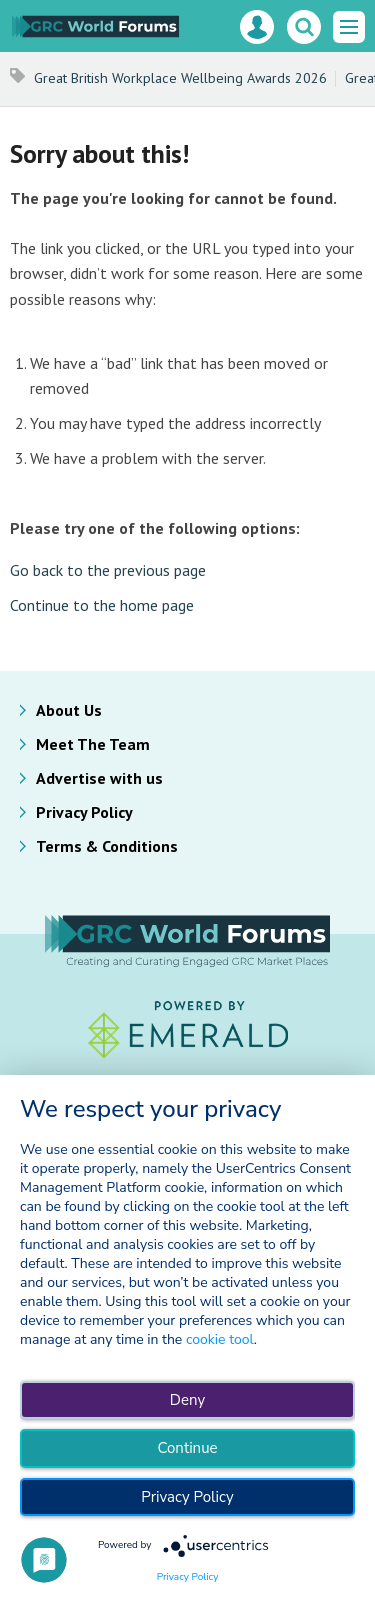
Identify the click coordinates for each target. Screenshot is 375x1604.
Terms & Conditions (107, 846)
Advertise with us (99, 778)
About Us (69, 710)
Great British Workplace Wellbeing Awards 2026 (180, 78)
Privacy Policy (84, 812)
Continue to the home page (102, 605)
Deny (187, 1400)
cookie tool (220, 1339)
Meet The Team (93, 744)
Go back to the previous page (108, 570)
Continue (187, 1448)
